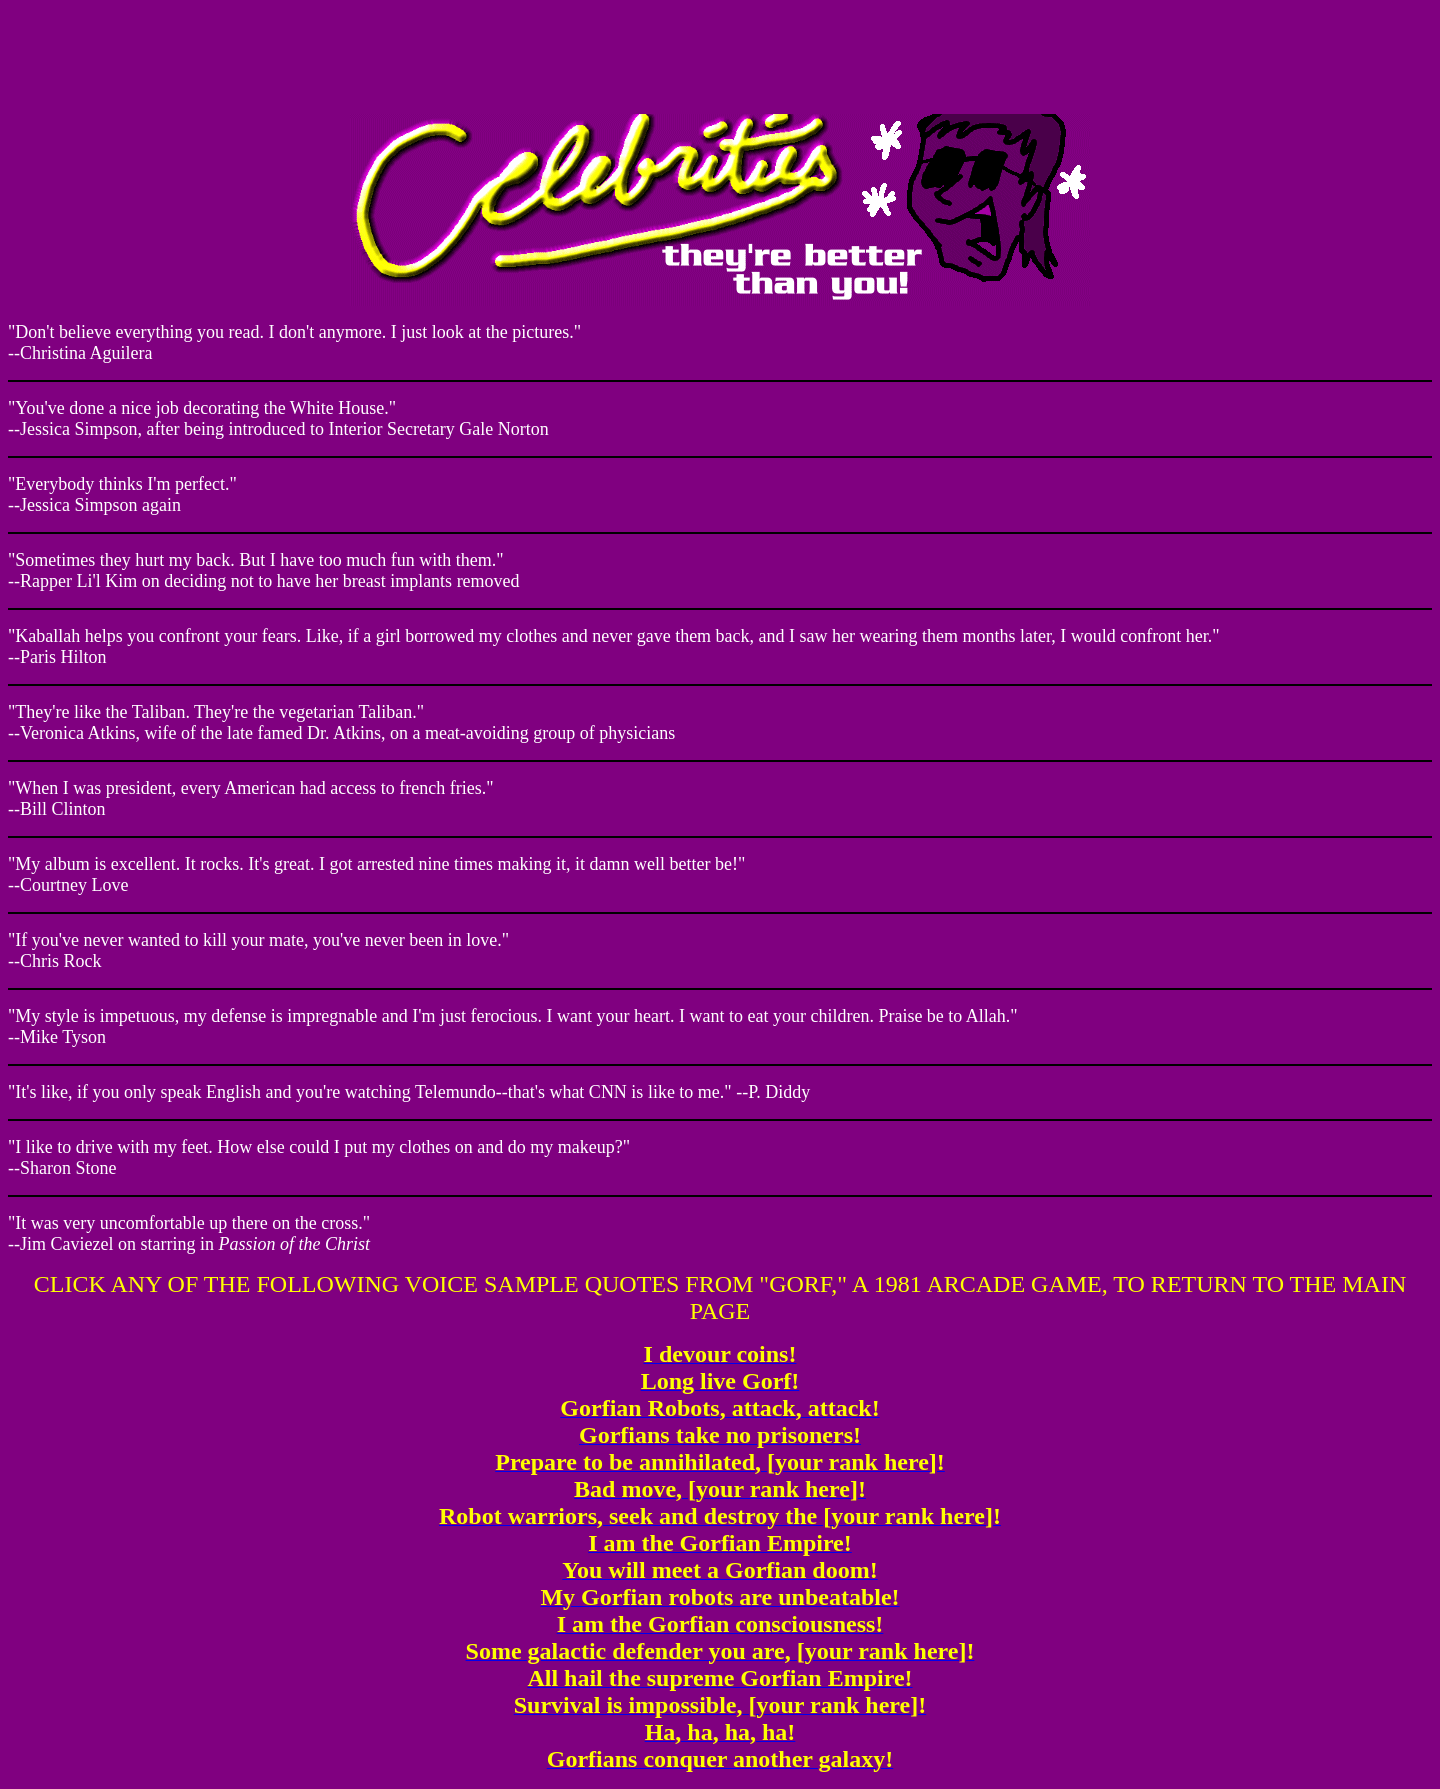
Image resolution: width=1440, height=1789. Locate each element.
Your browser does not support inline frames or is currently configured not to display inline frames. (720, 53)
